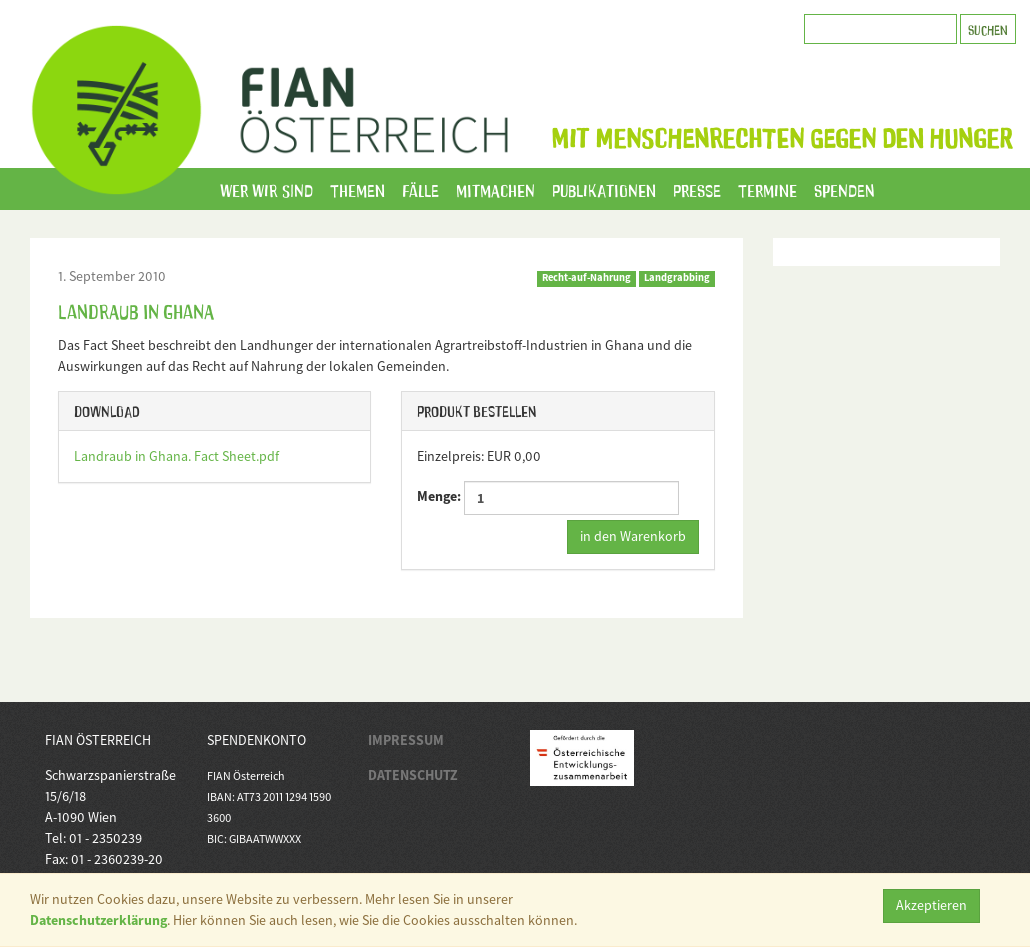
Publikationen (604, 189)
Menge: (548, 498)
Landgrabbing (677, 277)
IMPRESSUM (406, 740)
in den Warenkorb (633, 536)
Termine (767, 189)
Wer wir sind (266, 189)
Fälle (420, 189)
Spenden (844, 189)
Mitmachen (495, 189)
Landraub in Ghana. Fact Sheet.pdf (176, 456)
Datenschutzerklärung (98, 920)
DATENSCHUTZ (413, 775)
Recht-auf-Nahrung (586, 277)
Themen (357, 189)
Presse (697, 189)
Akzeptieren (931, 905)
